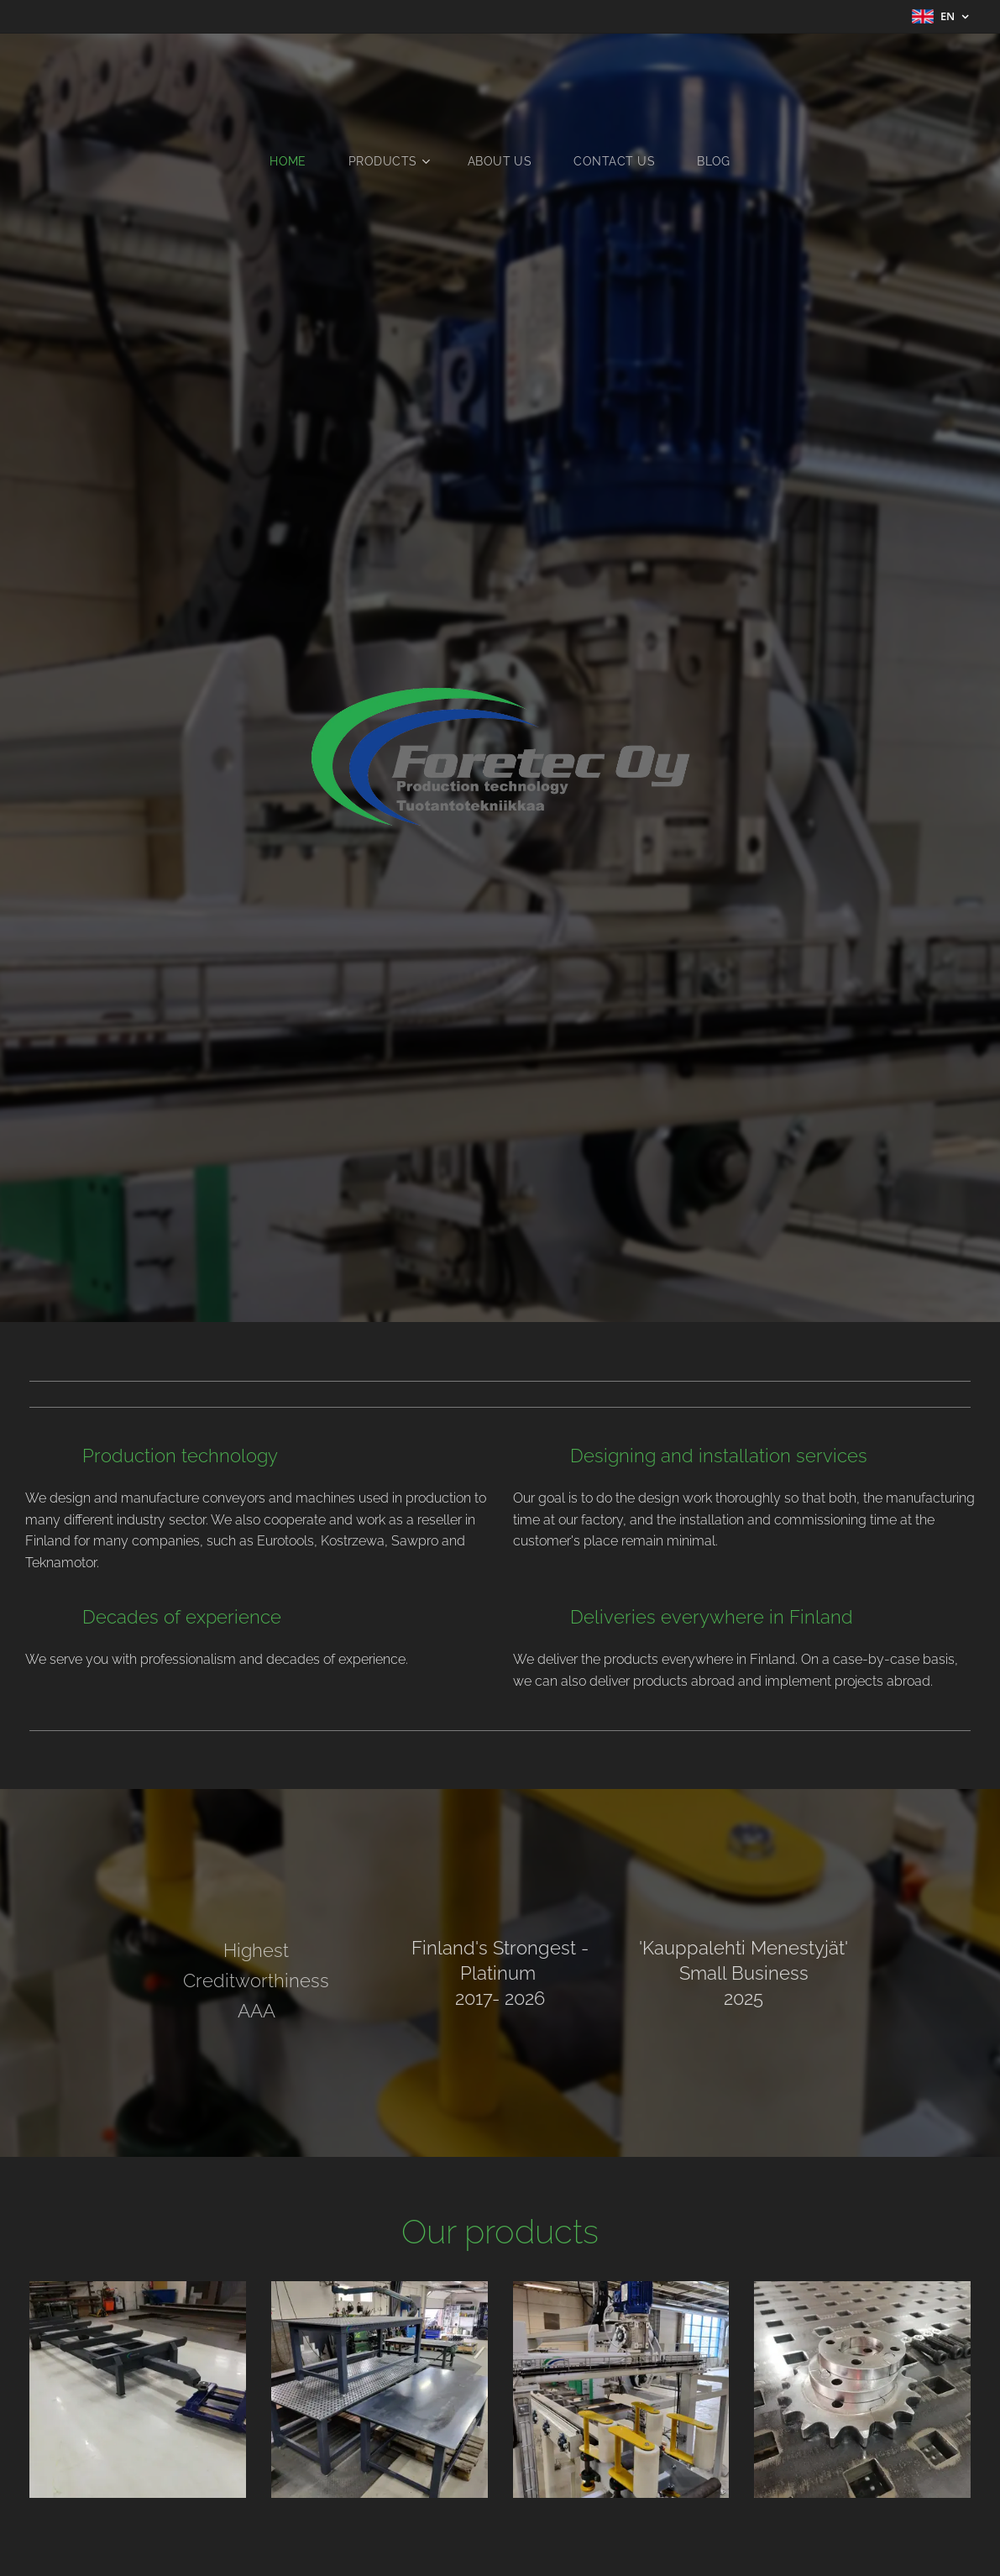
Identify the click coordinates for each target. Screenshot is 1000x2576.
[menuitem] (295, 161)
